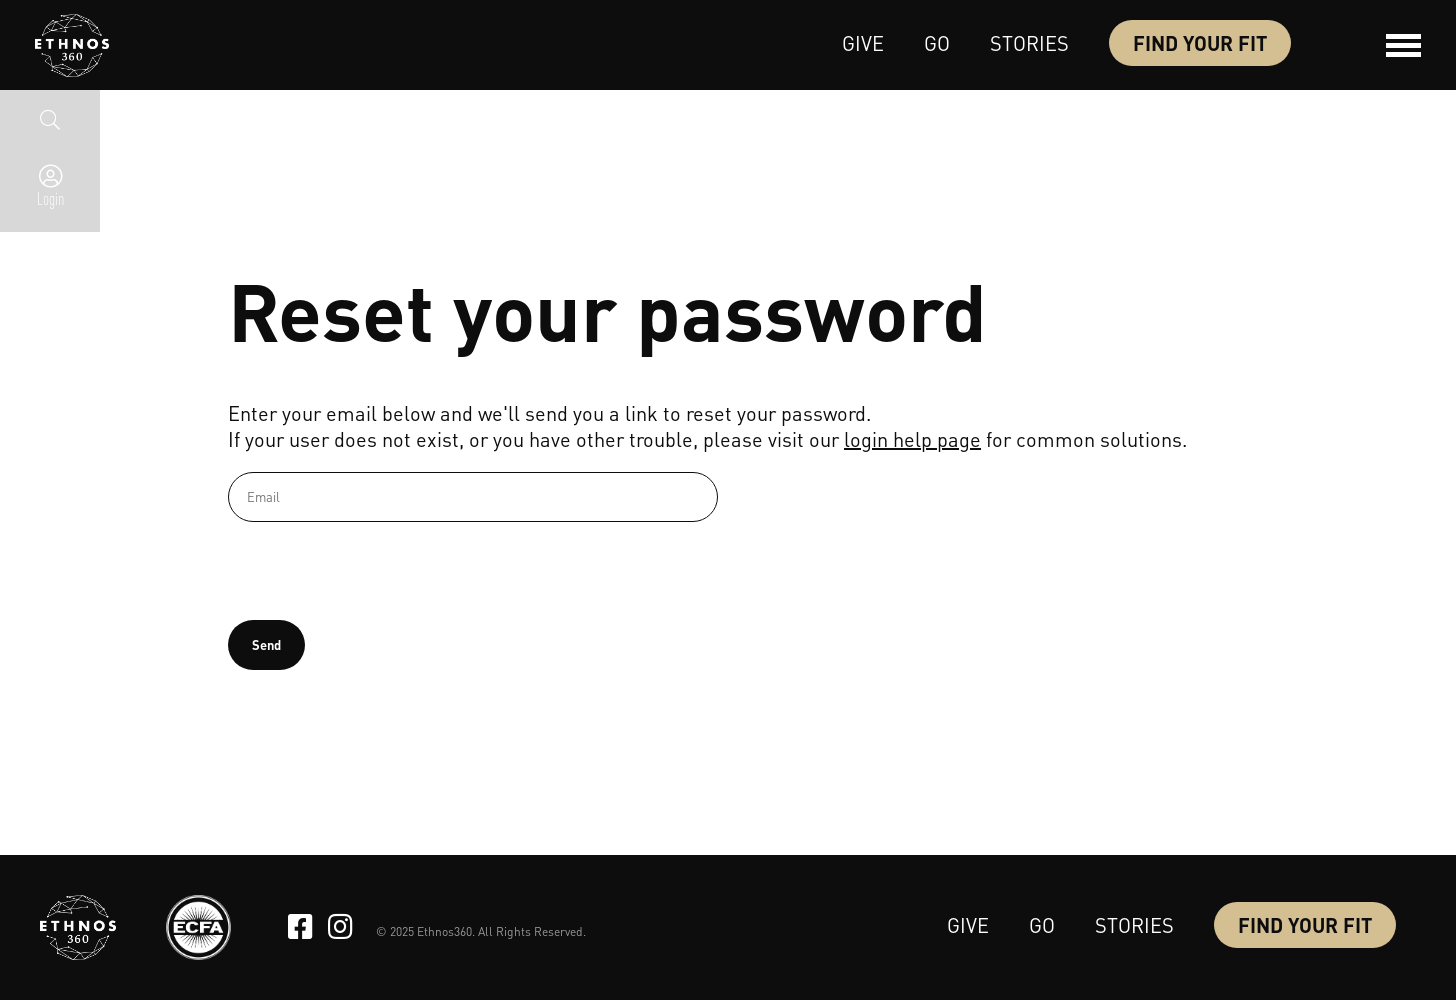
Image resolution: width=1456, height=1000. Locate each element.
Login (50, 198)
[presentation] (380, 571)
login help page (912, 439)
